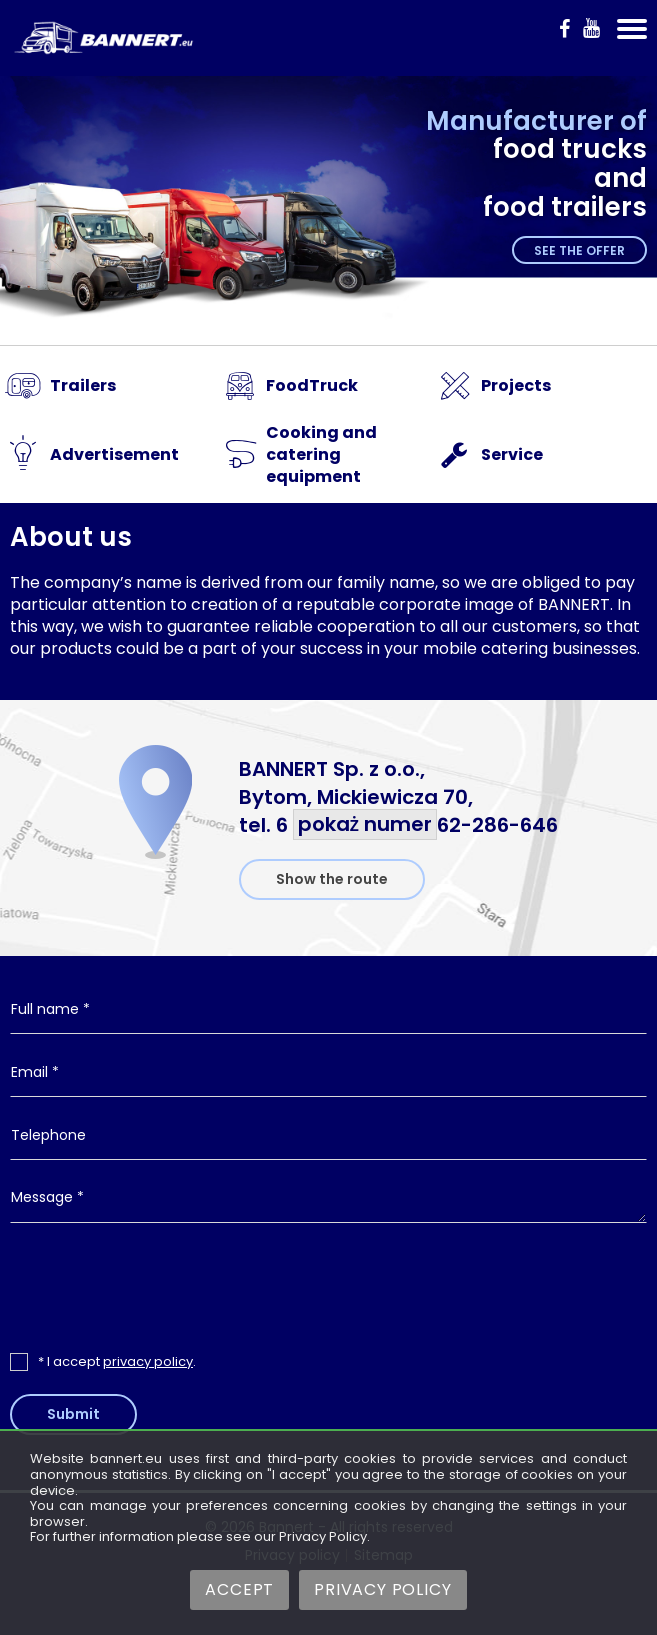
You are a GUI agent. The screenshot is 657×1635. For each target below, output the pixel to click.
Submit (73, 1414)
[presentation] (329, 1287)
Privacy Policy (382, 1589)
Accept (239, 1589)
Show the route (332, 879)
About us (71, 537)
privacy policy (148, 1361)
